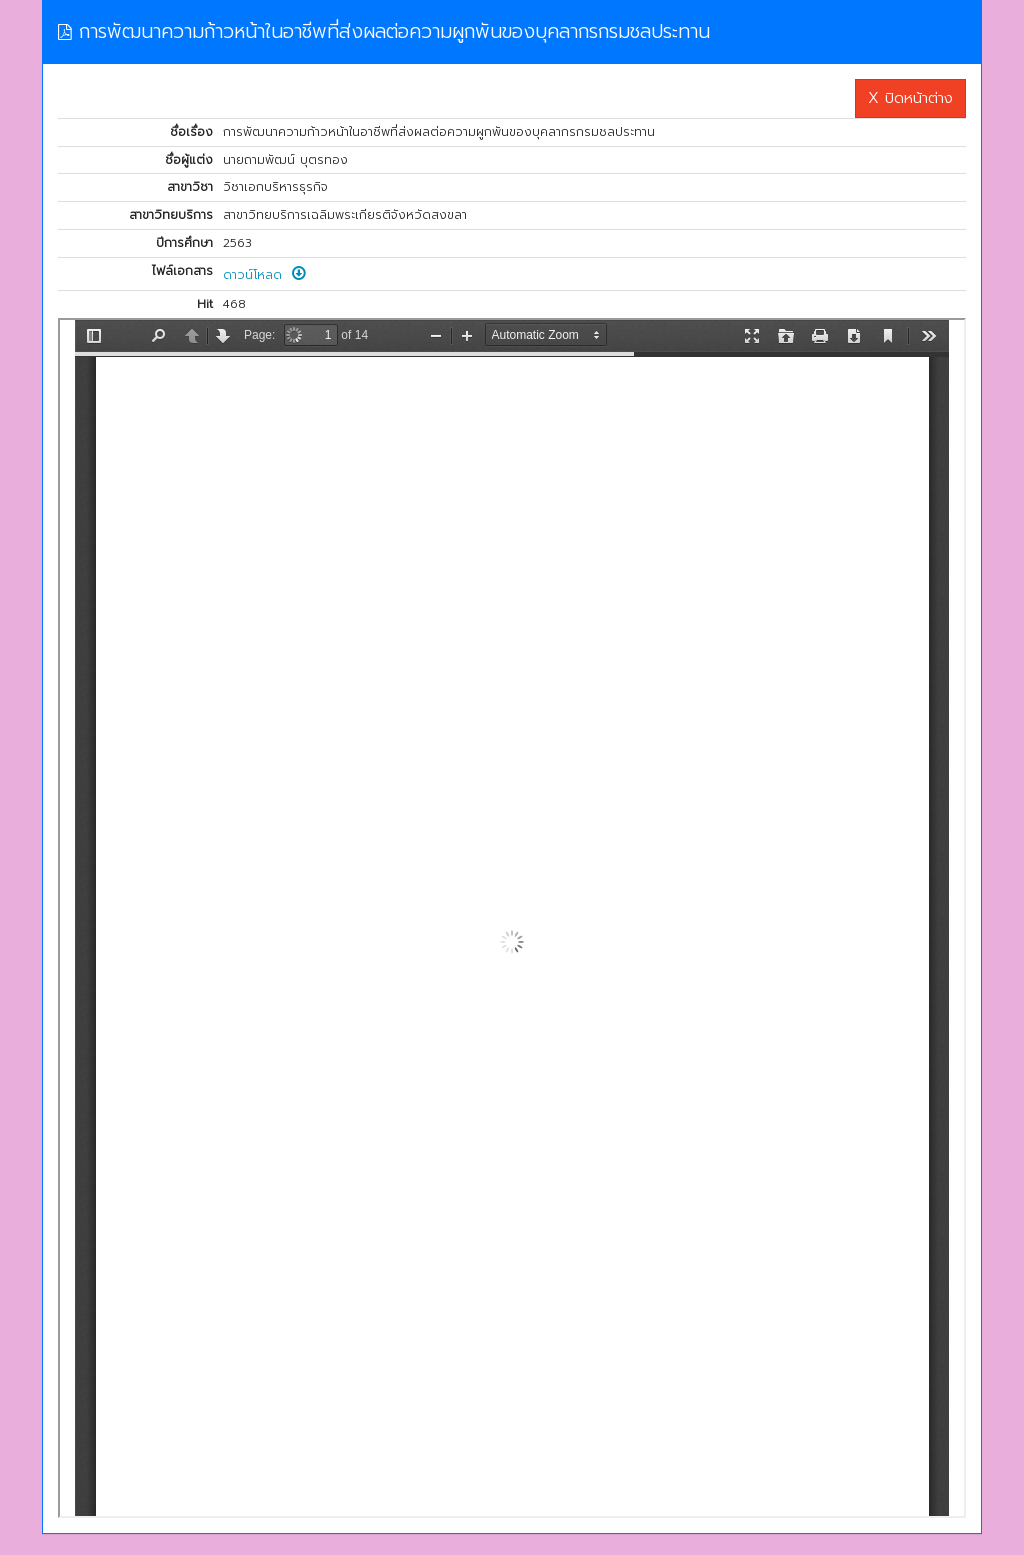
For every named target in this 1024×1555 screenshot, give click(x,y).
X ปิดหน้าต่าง (910, 98)
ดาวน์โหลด (264, 275)
